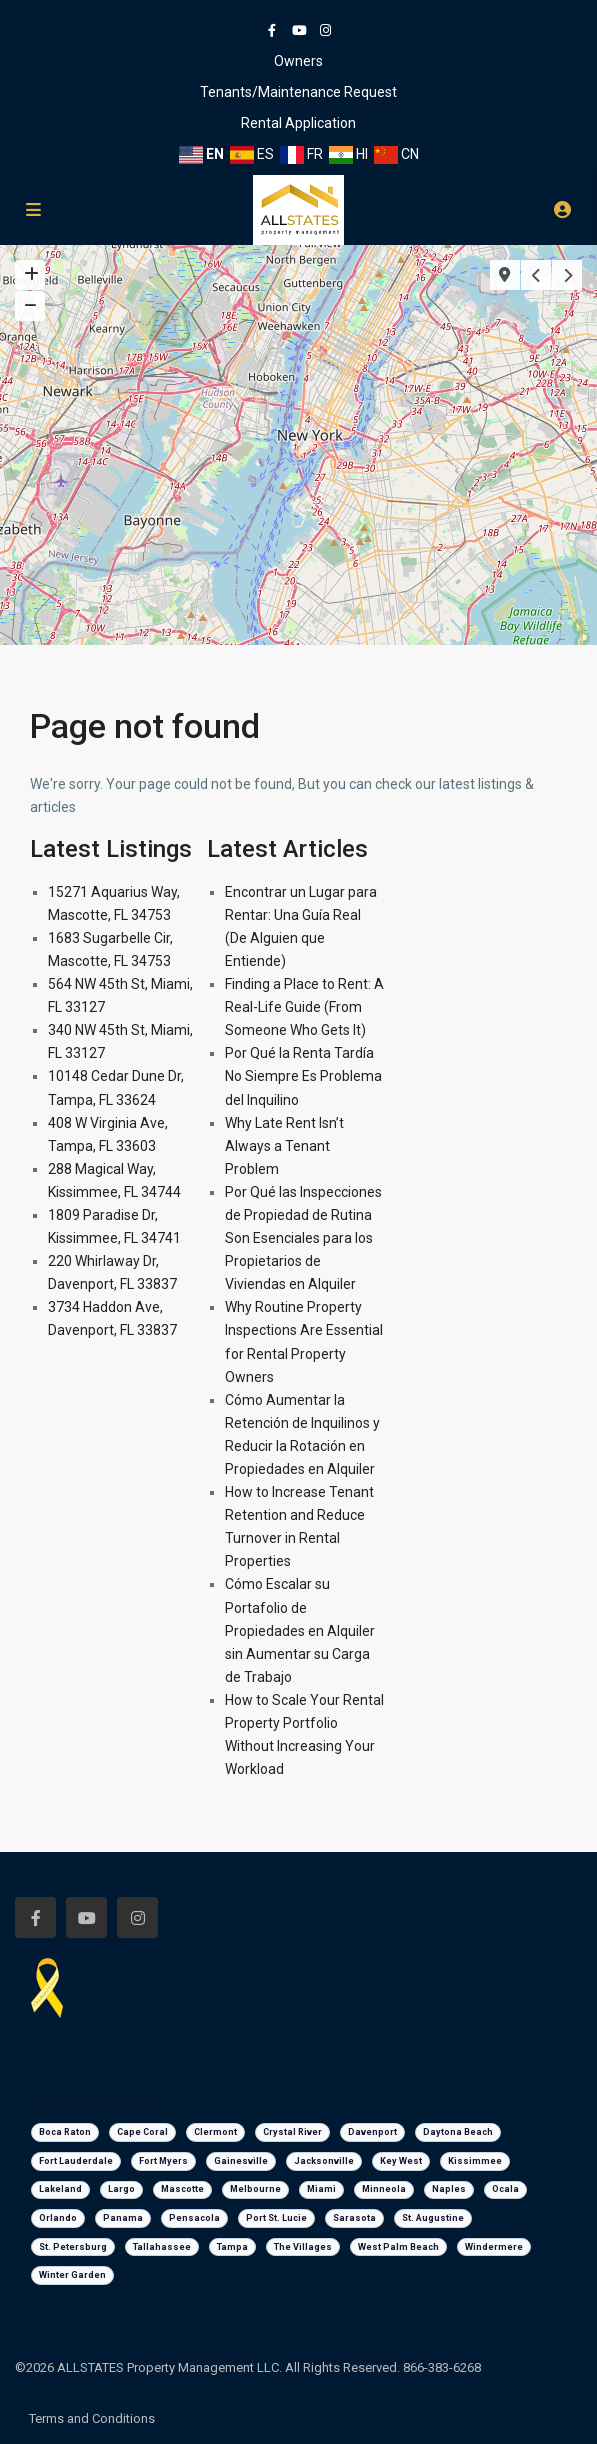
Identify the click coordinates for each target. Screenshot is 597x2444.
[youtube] (298, 30)
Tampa (232, 2247)
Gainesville (241, 2161)
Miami (321, 2189)
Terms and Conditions (92, 2418)
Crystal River (292, 2132)
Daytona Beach (458, 2132)
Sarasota (354, 2218)
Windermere (494, 2247)
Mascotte (182, 2189)
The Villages (303, 2247)
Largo (121, 2189)
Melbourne (255, 2189)
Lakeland (60, 2189)
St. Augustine (433, 2218)
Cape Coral (142, 2132)
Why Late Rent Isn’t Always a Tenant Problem (284, 1146)
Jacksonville (324, 2161)
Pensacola (194, 2218)
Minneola (384, 2189)
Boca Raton (65, 2132)
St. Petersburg (73, 2247)
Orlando (58, 2218)
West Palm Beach (398, 2247)
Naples (449, 2189)
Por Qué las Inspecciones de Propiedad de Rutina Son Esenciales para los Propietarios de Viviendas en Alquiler (303, 1238)
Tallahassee (162, 2247)
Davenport (372, 2132)
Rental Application (298, 123)
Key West (401, 2161)
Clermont (215, 2132)
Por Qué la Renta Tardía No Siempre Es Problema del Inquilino (303, 1076)
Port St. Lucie (276, 2218)
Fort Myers (163, 2161)
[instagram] (325, 30)
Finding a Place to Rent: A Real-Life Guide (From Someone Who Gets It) (304, 1007)
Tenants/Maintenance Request (298, 92)
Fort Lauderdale (76, 2161)
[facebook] (271, 30)
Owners (298, 61)
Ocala (505, 2189)
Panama (123, 2218)
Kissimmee (475, 2161)
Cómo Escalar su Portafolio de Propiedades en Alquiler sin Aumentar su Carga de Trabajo (300, 1630)
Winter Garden (72, 2275)
